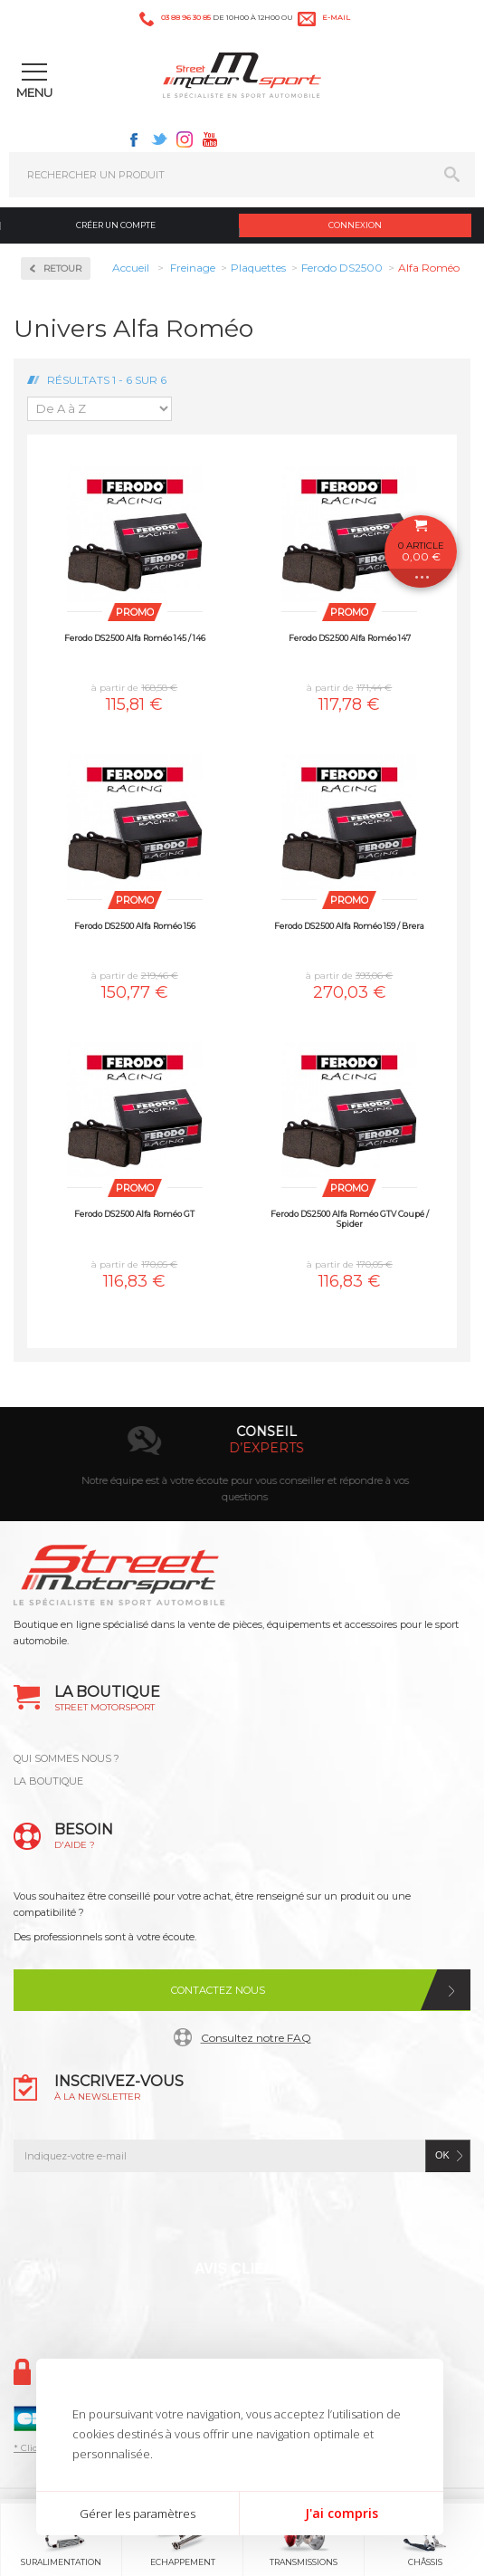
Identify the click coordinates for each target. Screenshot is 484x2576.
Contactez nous (218, 1990)
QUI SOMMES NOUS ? (66, 1758)
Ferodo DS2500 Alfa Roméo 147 (350, 638)
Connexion (355, 225)
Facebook (134, 139)
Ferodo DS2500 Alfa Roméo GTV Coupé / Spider (349, 1219)
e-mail (336, 17)
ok (442, 2155)
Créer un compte (116, 225)
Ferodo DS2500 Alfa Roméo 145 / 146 (134, 638)
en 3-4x (162, 1448)
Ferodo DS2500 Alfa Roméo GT (134, 1214)
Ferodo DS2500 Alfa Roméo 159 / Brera (349, 926)
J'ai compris (341, 2513)
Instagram (184, 139)
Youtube (210, 139)
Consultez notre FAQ (256, 2038)
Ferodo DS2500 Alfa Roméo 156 (134, 926)
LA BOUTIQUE (48, 1781)
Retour (62, 268)
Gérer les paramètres (137, 2513)
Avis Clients (244, 2268)
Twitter (159, 139)
